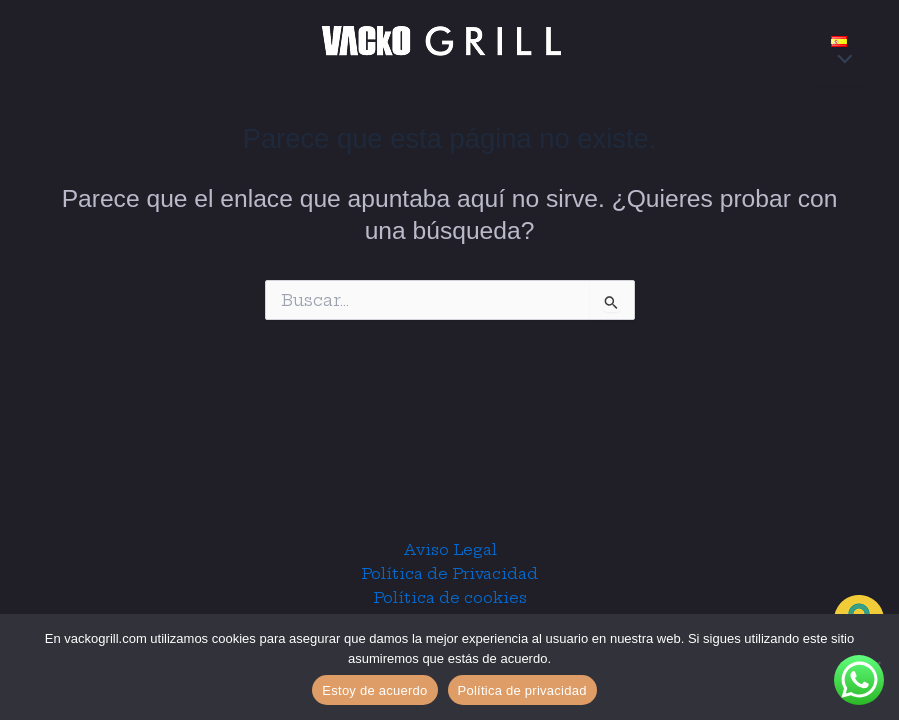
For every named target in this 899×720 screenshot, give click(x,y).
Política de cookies (450, 598)
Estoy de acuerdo (374, 690)
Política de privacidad (522, 690)
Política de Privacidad (449, 574)
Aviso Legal (450, 550)
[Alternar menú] (839, 60)
